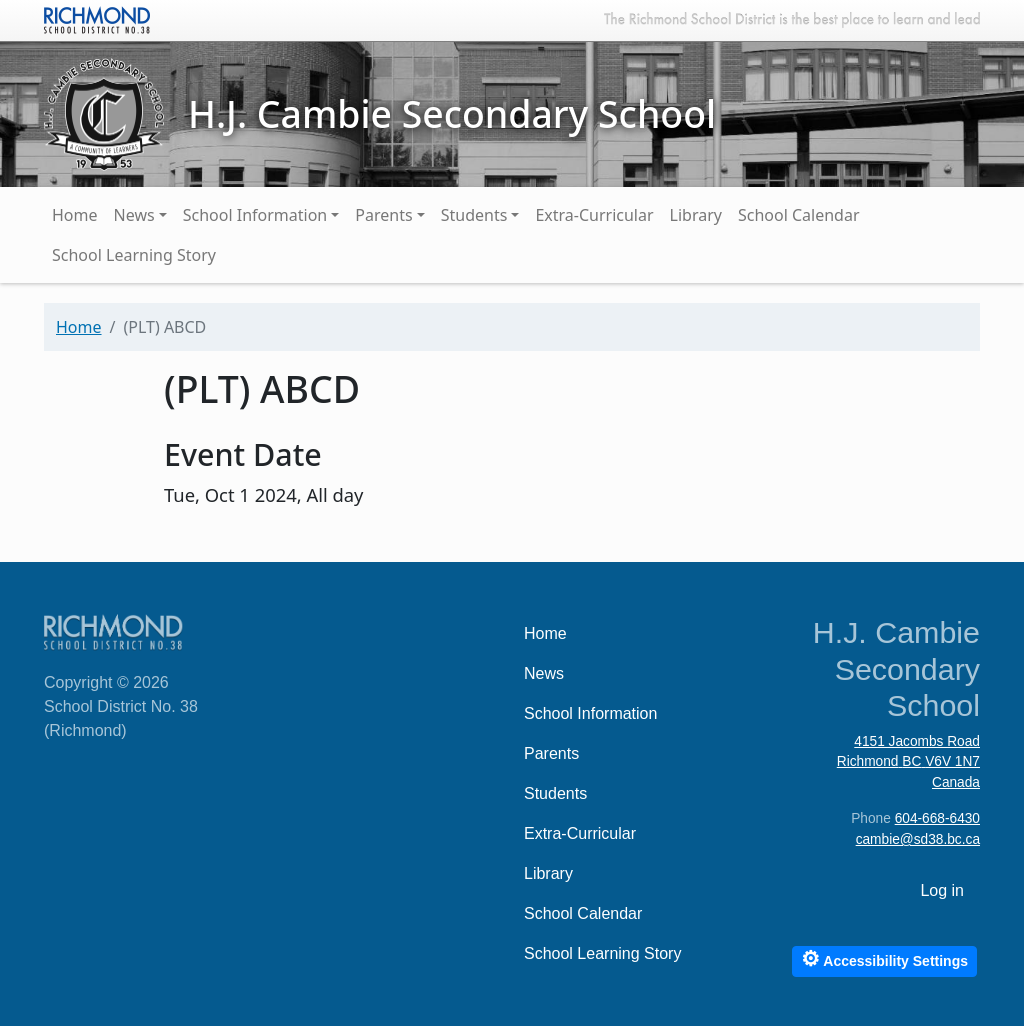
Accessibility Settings (884, 958)
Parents (383, 215)
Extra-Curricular (594, 215)
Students (474, 215)
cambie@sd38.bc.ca (918, 839)
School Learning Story (134, 255)
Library (696, 215)
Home (75, 215)
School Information (255, 215)
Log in (942, 890)
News (134, 215)
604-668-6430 (937, 818)
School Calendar (799, 215)
